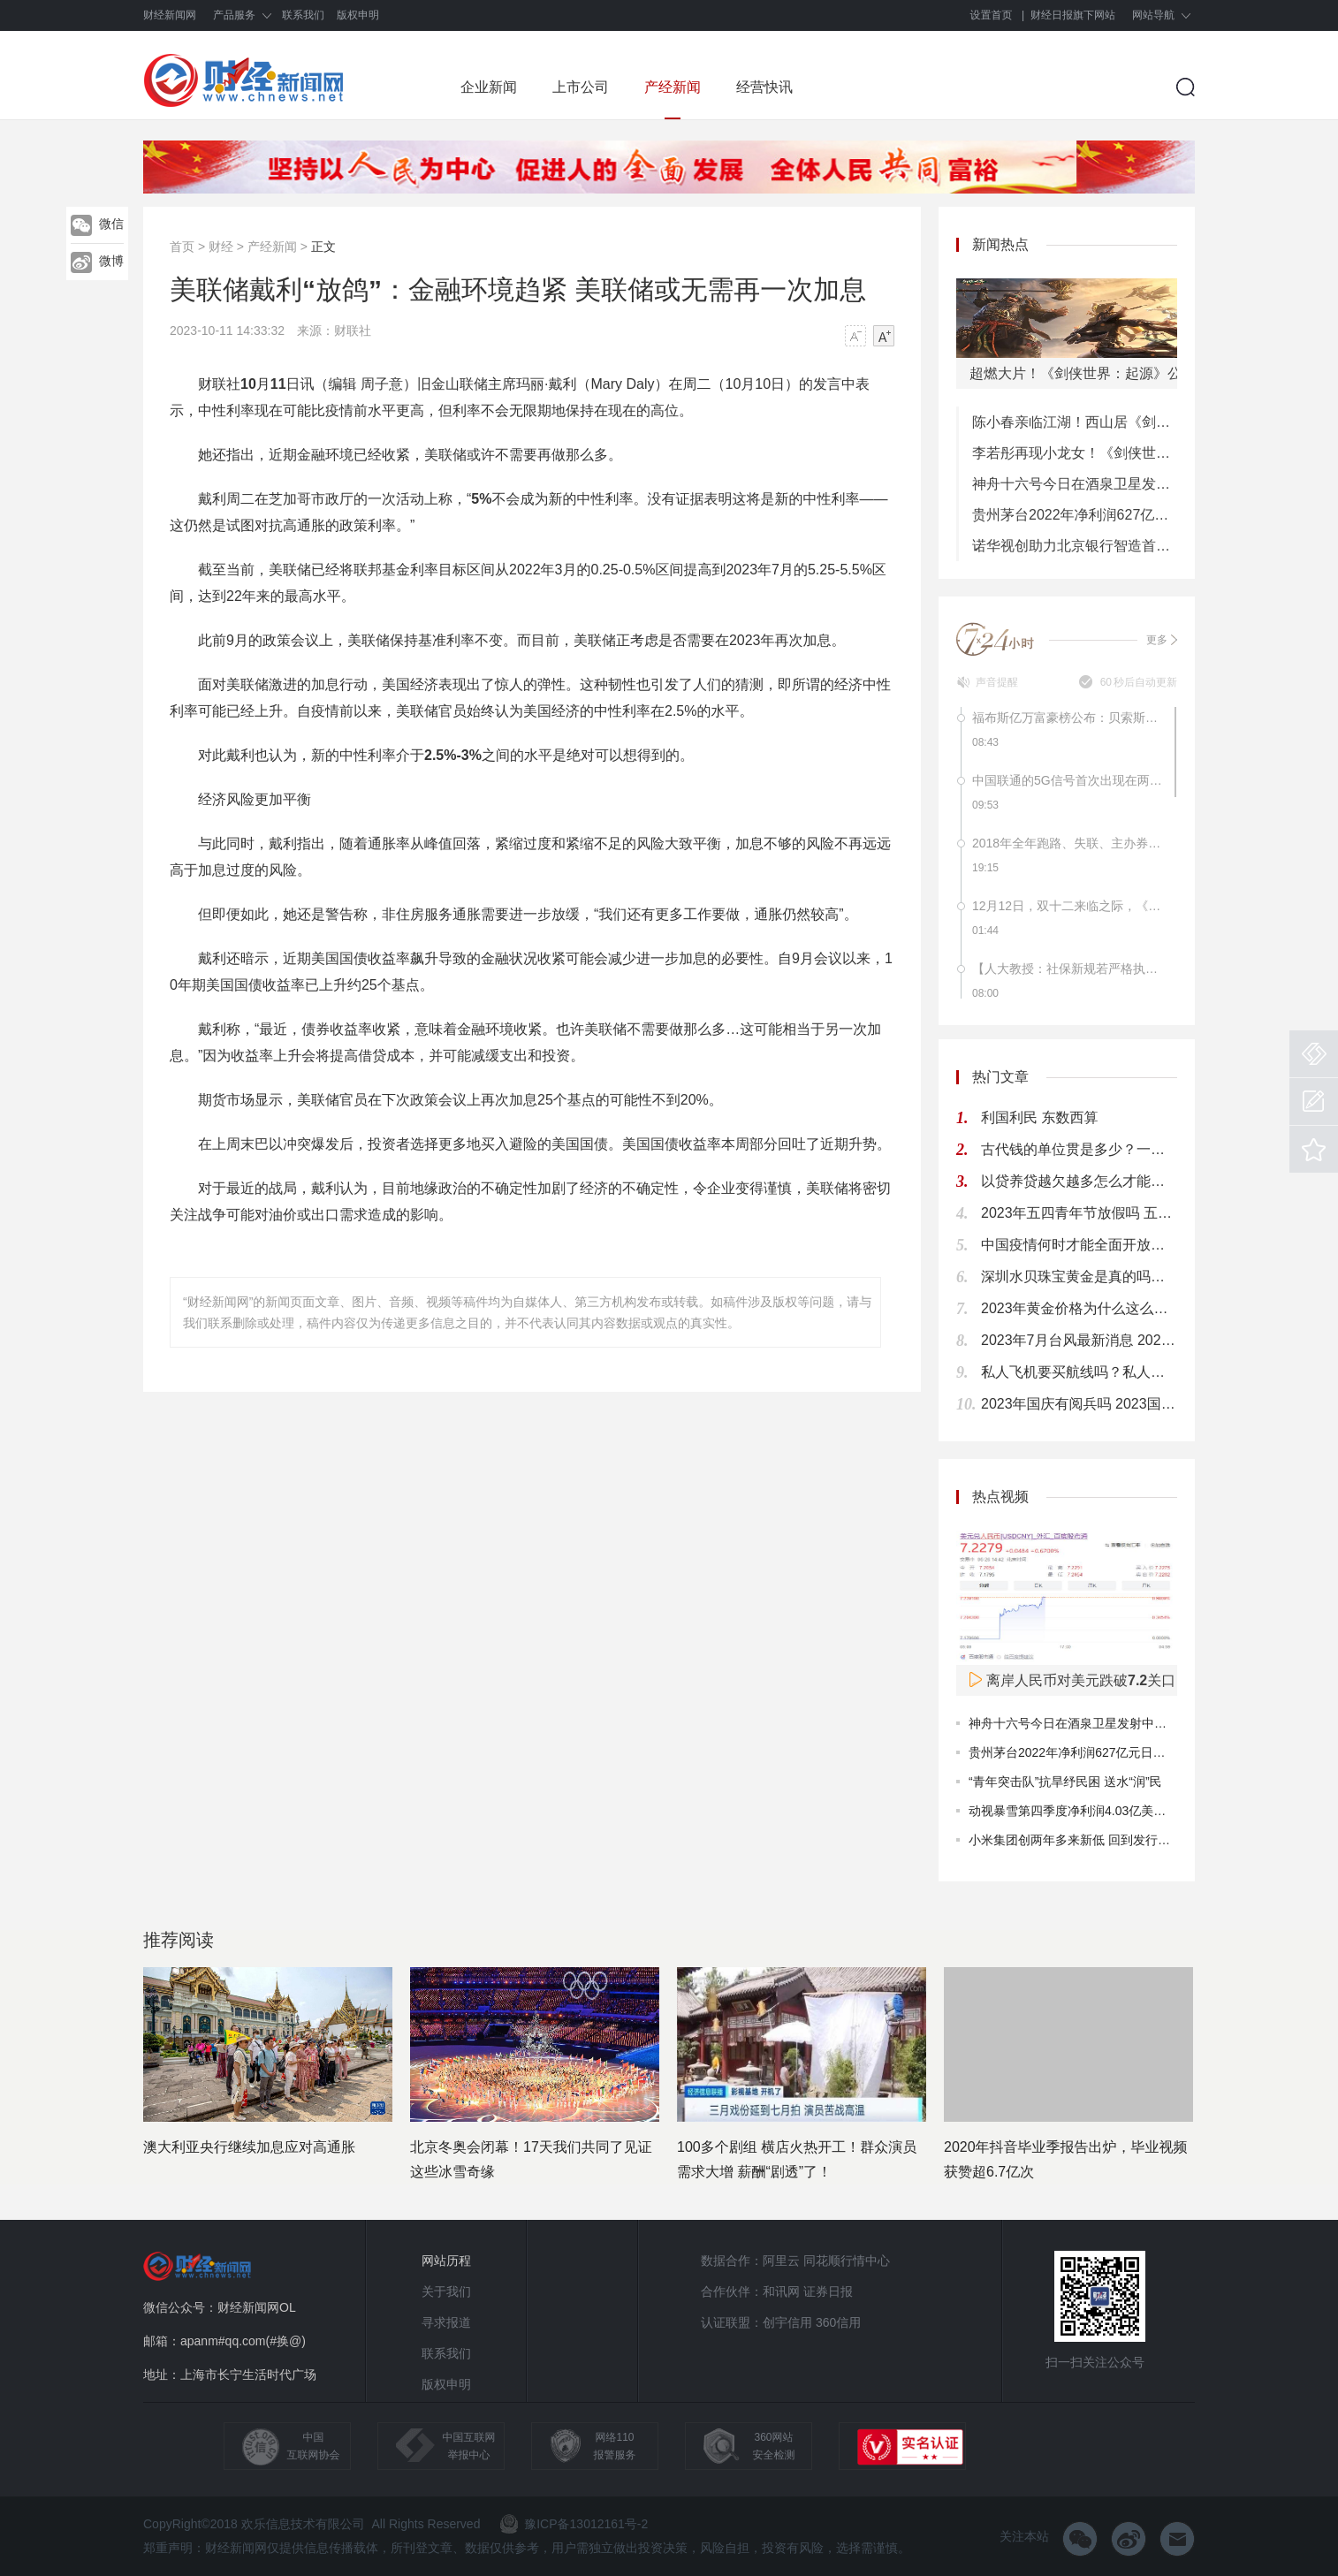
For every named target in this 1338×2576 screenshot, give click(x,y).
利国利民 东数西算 (1039, 1117)
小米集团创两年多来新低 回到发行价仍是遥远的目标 (1113, 1840)
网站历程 (446, 2260)
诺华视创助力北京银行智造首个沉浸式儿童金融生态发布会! (1074, 545)
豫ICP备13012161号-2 (574, 2524)
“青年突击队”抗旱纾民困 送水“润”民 (1065, 1781)
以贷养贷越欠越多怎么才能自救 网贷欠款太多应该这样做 (1079, 1181)
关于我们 (446, 2291)
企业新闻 (488, 87)
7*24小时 (996, 639)
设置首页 (991, 15)
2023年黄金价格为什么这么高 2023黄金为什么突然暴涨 (1079, 1308)
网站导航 (1153, 15)
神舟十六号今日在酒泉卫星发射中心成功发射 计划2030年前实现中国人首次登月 (1074, 483)
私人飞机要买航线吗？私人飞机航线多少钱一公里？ (1079, 1371)
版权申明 (358, 15)
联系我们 (303, 15)
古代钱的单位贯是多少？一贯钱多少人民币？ (1079, 1149)
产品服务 (234, 15)
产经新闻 (672, 87)
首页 (182, 246)
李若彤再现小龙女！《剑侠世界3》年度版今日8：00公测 (1074, 452)
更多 (1161, 640)
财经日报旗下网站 (1072, 15)
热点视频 (1000, 1496)
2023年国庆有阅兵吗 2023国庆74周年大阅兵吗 (1079, 1403)
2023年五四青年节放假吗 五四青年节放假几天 (1079, 1212)
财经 (221, 246)
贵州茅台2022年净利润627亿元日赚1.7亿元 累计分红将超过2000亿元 (1074, 514)
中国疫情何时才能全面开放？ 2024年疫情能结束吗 (1079, 1244)
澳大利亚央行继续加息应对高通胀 (249, 2146)
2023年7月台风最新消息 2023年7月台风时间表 (1079, 1340)
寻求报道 (446, 2322)
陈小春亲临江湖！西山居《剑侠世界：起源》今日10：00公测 (1074, 421)
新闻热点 (1000, 244)
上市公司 (580, 87)
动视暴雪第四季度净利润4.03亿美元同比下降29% (1104, 1811)
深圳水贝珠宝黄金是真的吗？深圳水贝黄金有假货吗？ (1079, 1276)
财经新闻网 (169, 15)
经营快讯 (764, 87)
